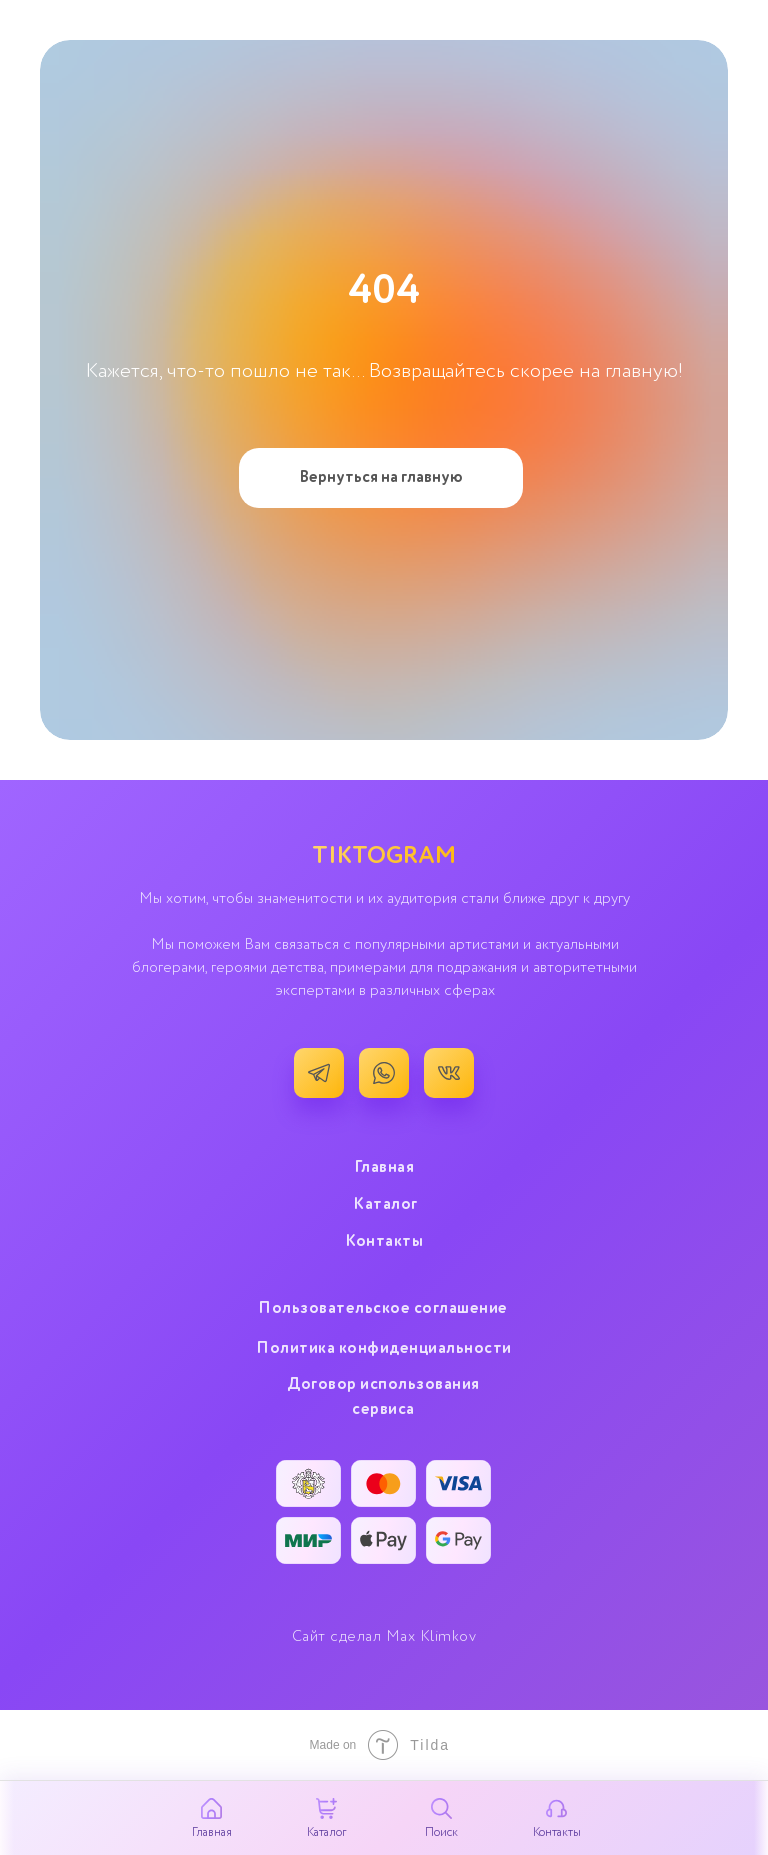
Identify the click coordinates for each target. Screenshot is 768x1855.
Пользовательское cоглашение (383, 1309)
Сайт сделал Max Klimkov (384, 1636)
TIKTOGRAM (384, 856)
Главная (384, 1168)
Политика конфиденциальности (384, 1349)
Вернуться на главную (381, 478)
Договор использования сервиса (383, 1397)
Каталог (385, 1205)
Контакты (384, 1242)
